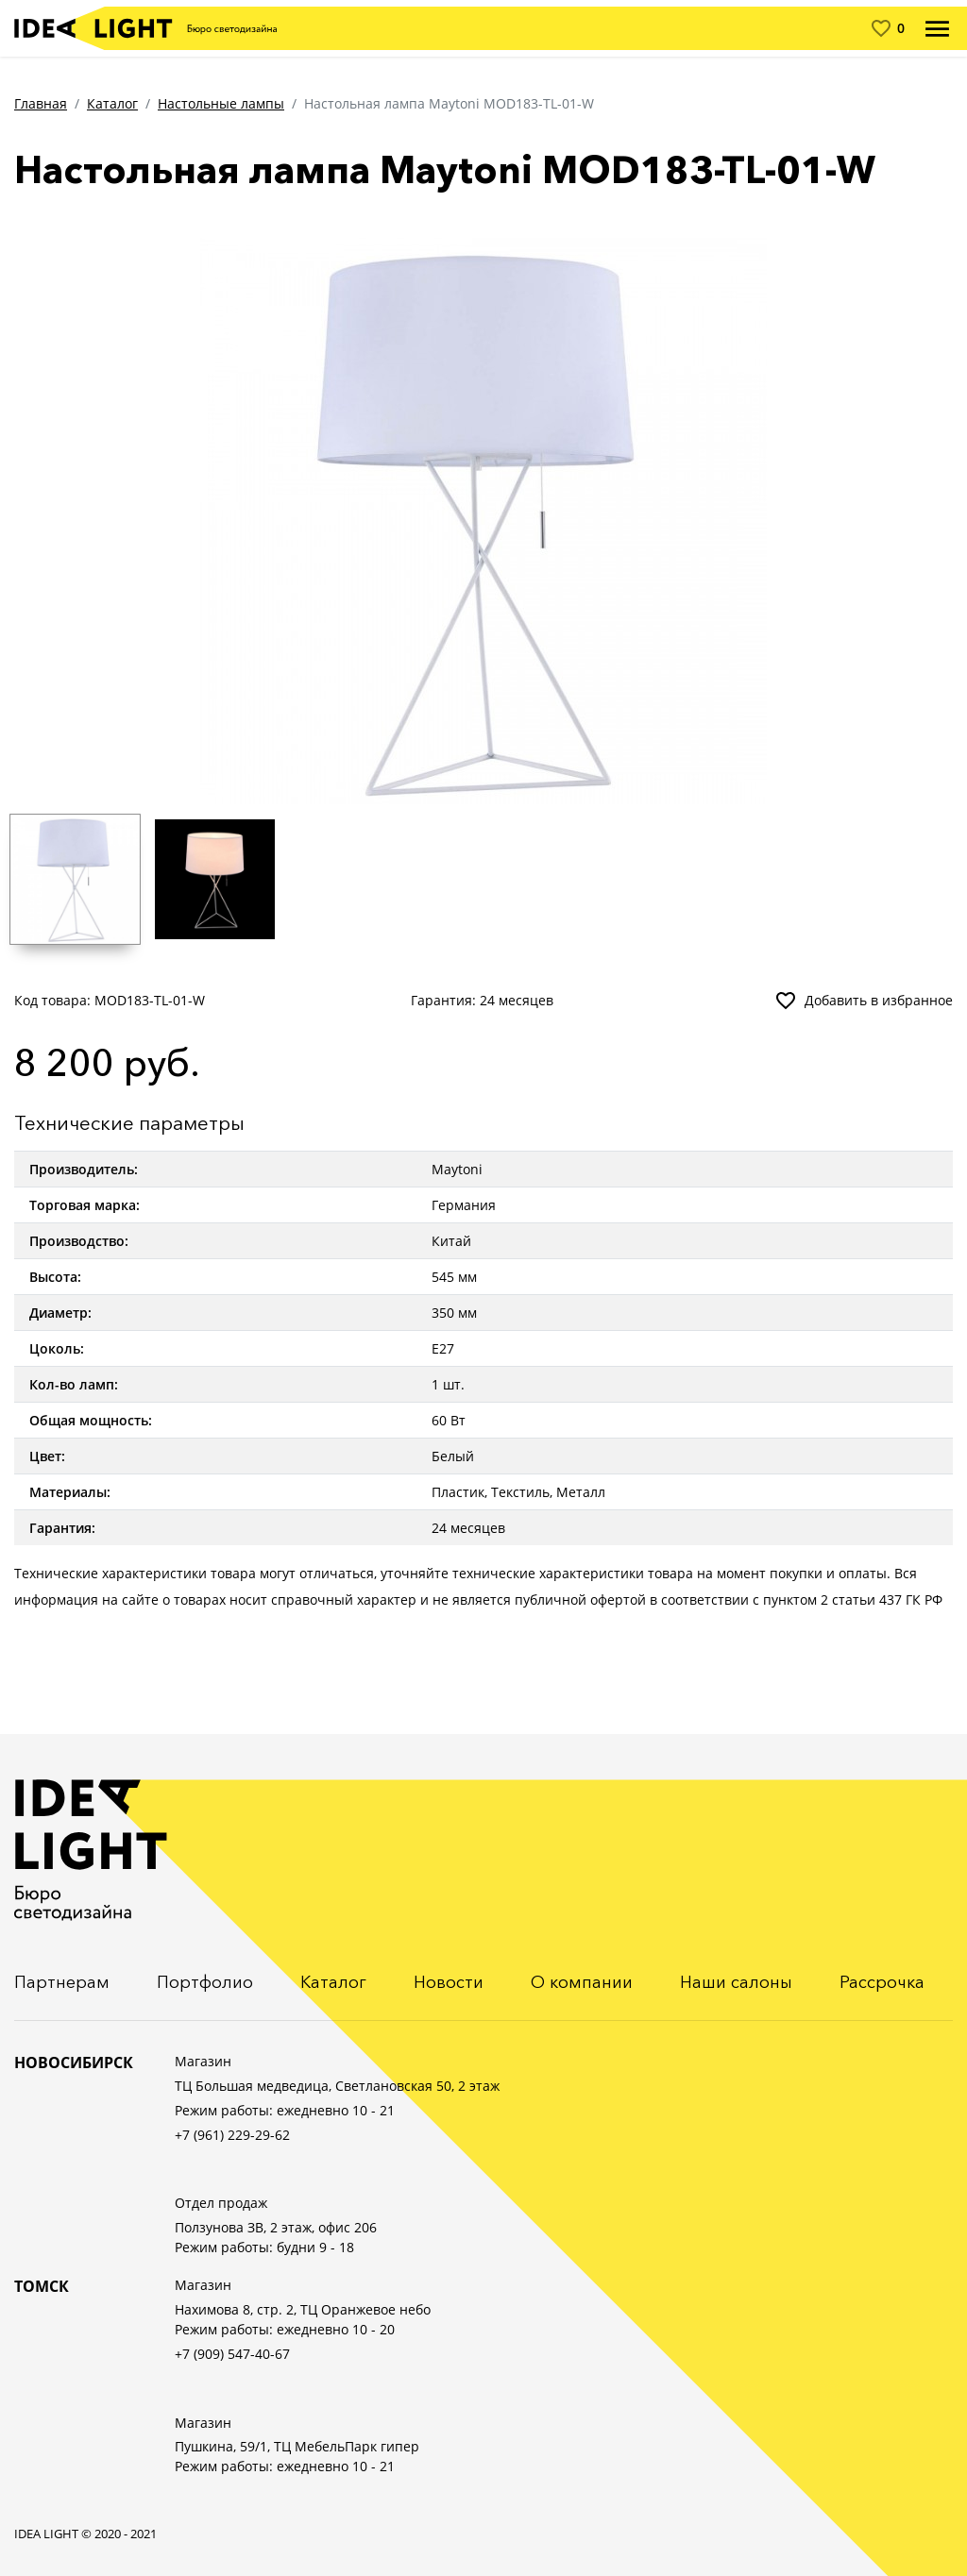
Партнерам (62, 1982)
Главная (40, 103)
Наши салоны (736, 1982)
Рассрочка (882, 1982)
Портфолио (205, 1982)
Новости (449, 1982)
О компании (582, 1982)
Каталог (112, 103)
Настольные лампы (221, 103)
